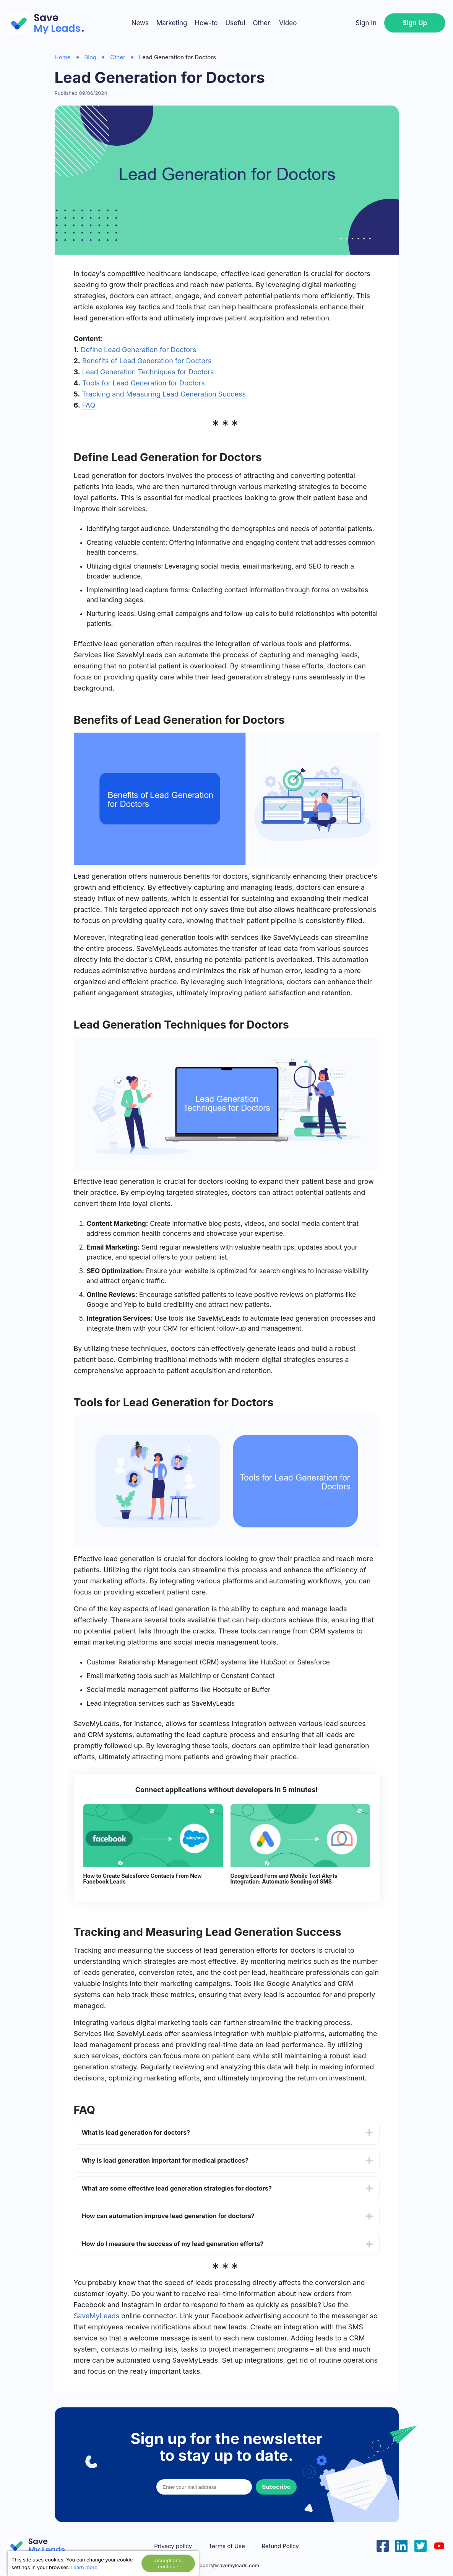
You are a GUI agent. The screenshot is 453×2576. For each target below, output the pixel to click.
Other (261, 23)
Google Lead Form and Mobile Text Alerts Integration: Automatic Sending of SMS (284, 1879)
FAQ (89, 405)
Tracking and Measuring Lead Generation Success (164, 394)
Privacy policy (173, 2546)
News (140, 23)
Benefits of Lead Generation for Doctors (147, 361)
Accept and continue (168, 2563)
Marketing (171, 23)
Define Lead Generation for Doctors (138, 350)
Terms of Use (227, 2546)
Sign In (366, 23)
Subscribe (276, 2486)
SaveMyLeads (97, 2316)
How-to (206, 23)
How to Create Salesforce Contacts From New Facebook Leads (142, 1879)
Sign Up (415, 23)
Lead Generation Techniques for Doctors (148, 372)
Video (288, 23)
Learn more (84, 2567)
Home (63, 57)
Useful (235, 23)
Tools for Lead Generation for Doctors (143, 383)
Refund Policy (280, 2546)
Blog (90, 57)
